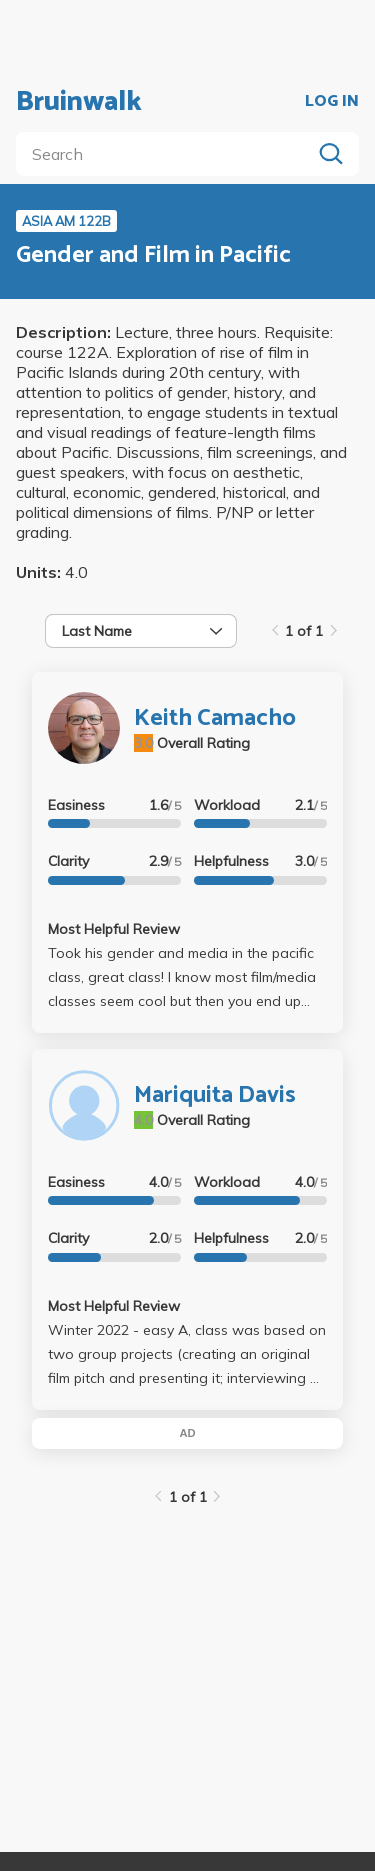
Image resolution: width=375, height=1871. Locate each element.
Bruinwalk (79, 102)
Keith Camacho (215, 718)
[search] (167, 154)
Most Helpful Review (114, 929)
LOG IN (332, 102)
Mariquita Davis (215, 1095)
